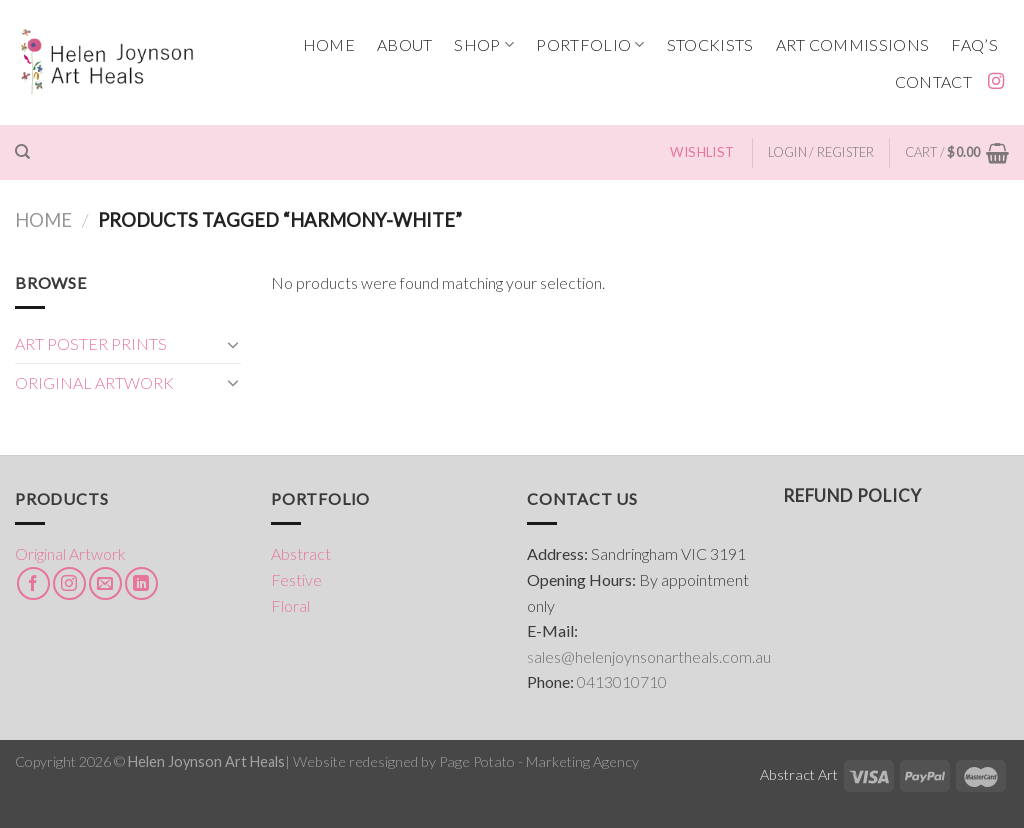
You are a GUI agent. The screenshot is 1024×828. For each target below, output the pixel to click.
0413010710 (622, 681)
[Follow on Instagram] (996, 82)
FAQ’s (974, 44)
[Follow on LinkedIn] (141, 583)
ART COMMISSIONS (853, 44)
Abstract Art (799, 774)
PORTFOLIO (590, 45)
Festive (296, 579)
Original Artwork (70, 553)
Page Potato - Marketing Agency (539, 761)
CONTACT (933, 81)
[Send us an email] (105, 583)
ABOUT (405, 44)
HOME (329, 44)
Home (43, 220)
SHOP (484, 45)
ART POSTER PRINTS (91, 343)
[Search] (22, 152)
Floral (290, 605)
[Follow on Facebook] (33, 583)
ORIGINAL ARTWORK (94, 382)
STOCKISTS (710, 44)
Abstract (301, 553)
